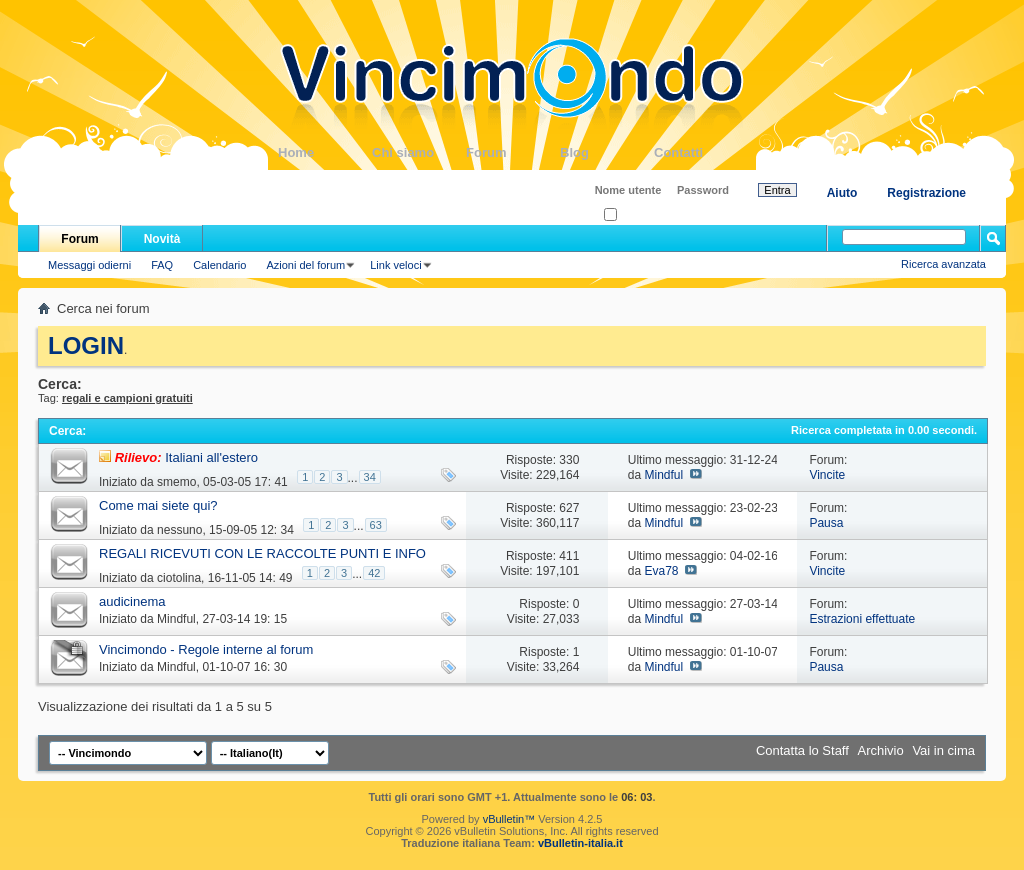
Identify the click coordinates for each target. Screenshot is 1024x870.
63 (376, 525)
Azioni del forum (305, 265)
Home (325, 152)
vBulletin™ (509, 819)
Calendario (219, 265)
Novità (162, 239)
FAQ (162, 265)
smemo (176, 482)
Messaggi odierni (89, 265)
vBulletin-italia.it (580, 843)
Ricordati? (634, 215)
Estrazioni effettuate (862, 619)
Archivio (881, 750)
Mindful (663, 475)
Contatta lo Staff (802, 750)
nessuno (179, 530)
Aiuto (842, 193)
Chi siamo (419, 152)
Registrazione (926, 193)
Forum (513, 152)
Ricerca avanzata (943, 264)
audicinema (132, 601)
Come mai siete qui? (158, 505)
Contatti (701, 152)
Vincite (827, 475)
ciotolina (179, 578)
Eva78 (661, 571)
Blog (607, 152)
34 (370, 477)
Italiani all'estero (211, 457)
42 (374, 573)
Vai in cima (943, 750)
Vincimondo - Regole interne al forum (206, 649)
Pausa (826, 523)
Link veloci (395, 265)
